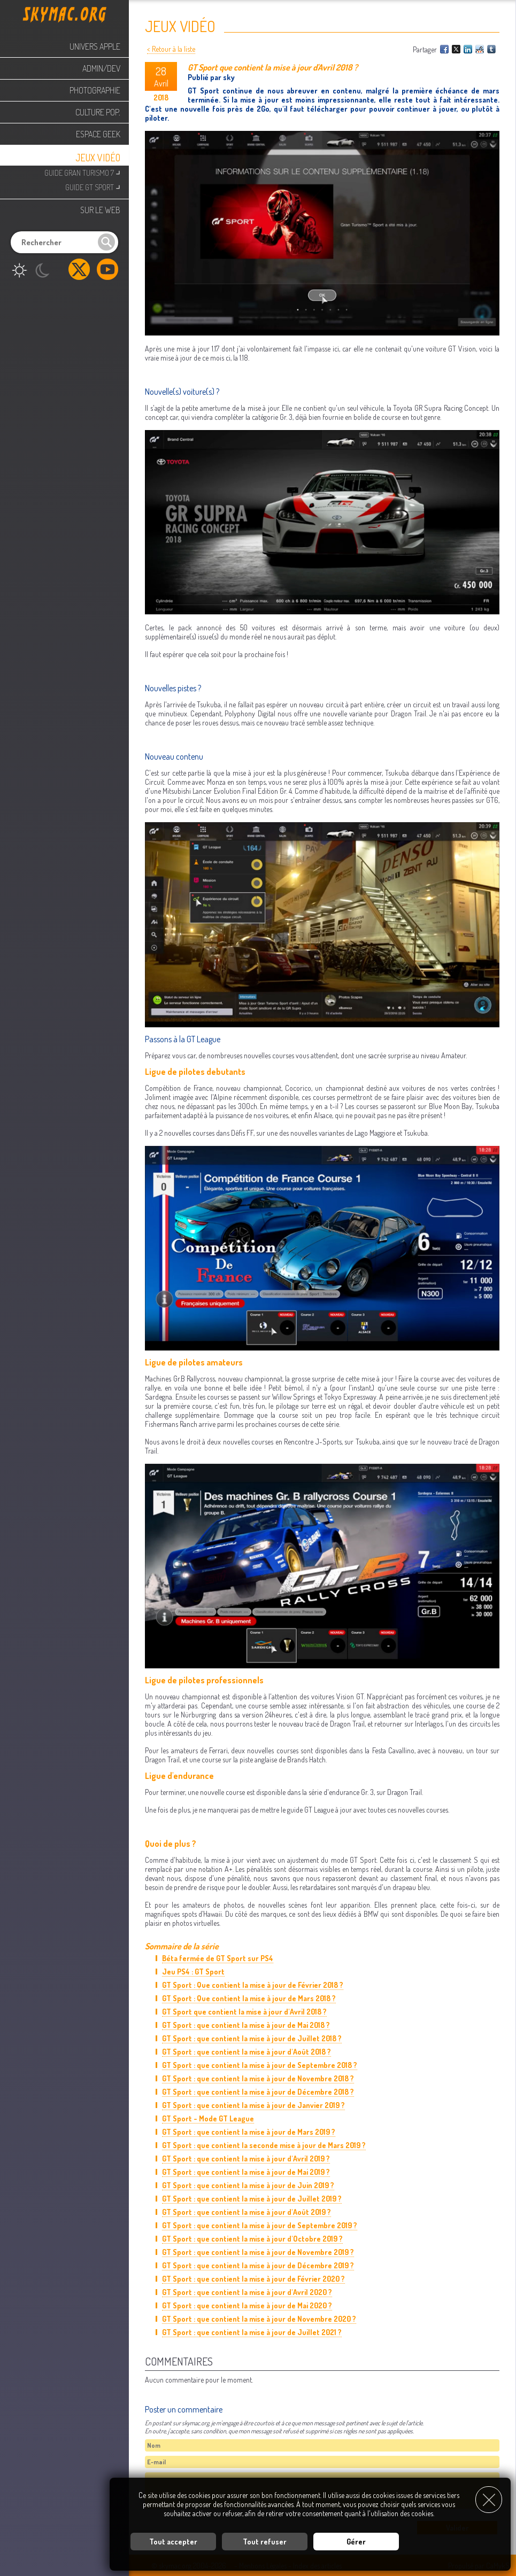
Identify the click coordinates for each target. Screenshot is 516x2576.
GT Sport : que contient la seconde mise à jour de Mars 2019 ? (264, 2145)
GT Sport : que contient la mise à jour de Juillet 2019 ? (252, 2198)
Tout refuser (265, 2541)
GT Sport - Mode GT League (208, 2118)
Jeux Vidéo (97, 157)
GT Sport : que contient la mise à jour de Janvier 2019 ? (253, 2105)
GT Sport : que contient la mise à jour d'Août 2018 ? (246, 2051)
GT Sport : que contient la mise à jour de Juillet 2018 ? (252, 2038)
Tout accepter (173, 2541)
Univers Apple (95, 46)
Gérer (356, 2541)
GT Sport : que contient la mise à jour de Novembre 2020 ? (259, 2318)
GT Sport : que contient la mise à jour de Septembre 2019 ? (259, 2225)
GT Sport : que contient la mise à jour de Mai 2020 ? (247, 2305)
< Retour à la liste (171, 48)
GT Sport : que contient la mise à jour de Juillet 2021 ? (252, 2332)
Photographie (95, 90)
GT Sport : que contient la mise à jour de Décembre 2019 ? (258, 2265)
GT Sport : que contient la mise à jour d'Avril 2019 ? (246, 2158)
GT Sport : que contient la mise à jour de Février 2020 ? (253, 2278)
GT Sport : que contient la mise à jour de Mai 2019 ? (246, 2171)
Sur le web (100, 210)
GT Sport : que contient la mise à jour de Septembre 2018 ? (259, 2065)
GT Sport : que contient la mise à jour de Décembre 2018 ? (258, 2091)
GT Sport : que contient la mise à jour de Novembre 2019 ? (258, 2252)
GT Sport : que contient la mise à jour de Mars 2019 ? (248, 2131)
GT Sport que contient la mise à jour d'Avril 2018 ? (244, 2011)
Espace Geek (98, 134)
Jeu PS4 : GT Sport (193, 1971)
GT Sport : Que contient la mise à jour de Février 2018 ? (252, 1984)
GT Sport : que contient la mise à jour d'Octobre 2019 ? (252, 2238)
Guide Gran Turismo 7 (82, 172)
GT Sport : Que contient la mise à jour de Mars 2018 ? (249, 1998)
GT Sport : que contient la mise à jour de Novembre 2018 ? (258, 2078)
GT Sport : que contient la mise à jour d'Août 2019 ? (246, 2211)
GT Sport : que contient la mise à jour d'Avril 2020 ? (247, 2292)
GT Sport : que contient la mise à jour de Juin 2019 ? (248, 2185)
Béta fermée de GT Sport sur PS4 (217, 1958)
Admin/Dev (101, 68)
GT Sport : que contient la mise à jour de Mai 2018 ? (246, 2024)
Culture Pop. (97, 112)
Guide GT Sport (92, 186)
